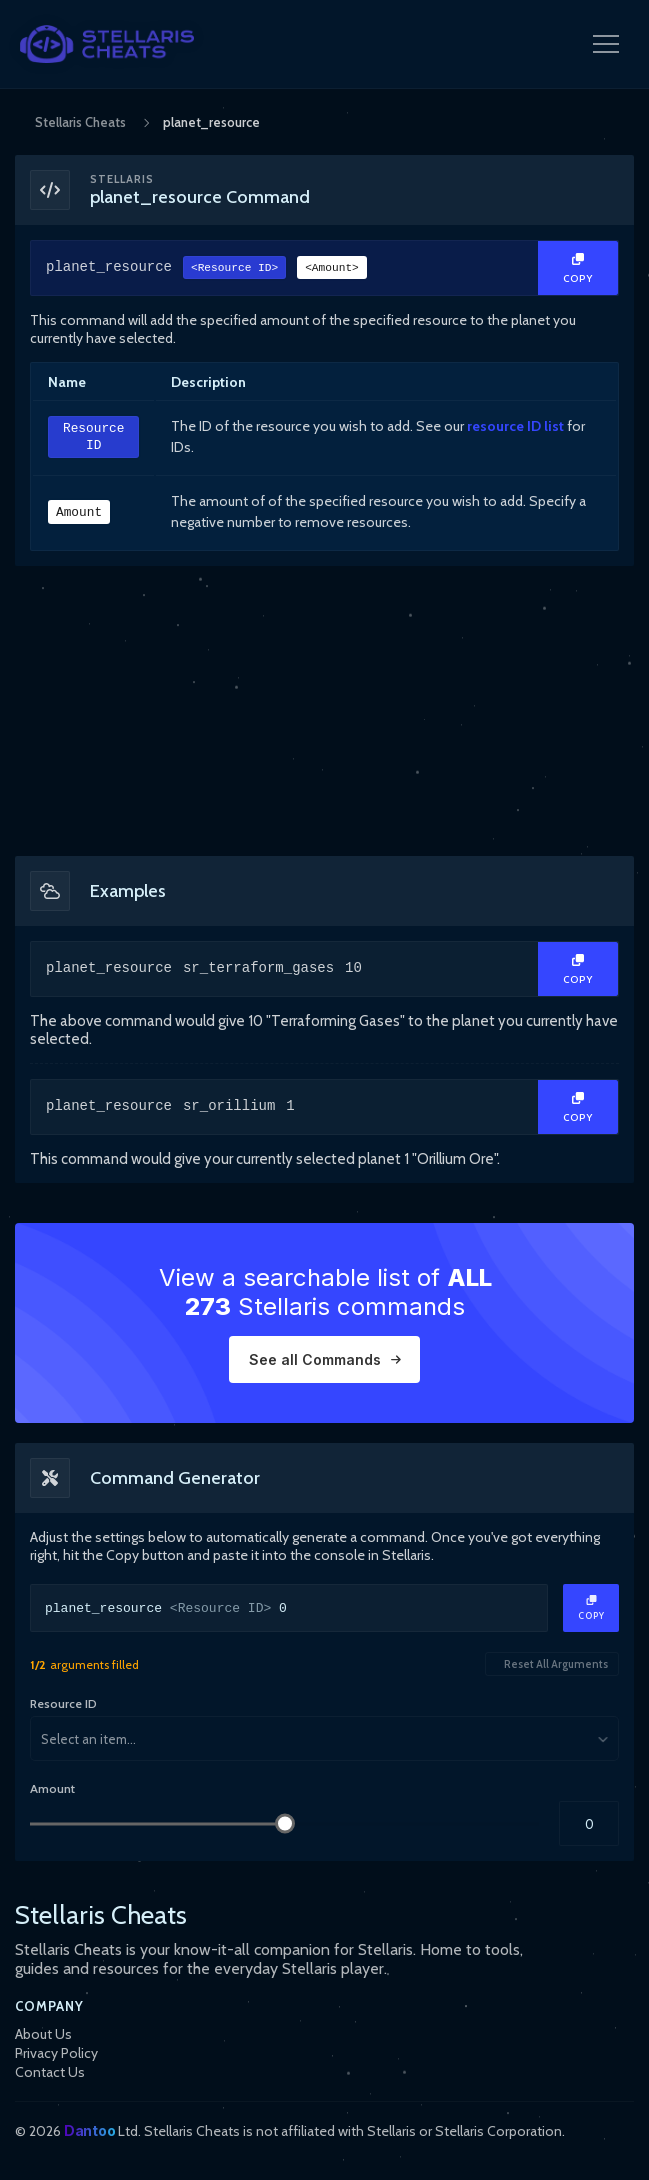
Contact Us (50, 2072)
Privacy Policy (56, 2053)
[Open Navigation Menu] (606, 44)
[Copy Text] (578, 268)
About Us (43, 2034)
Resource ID (93, 437)
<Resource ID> (234, 269)
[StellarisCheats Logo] (107, 44)
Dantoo (89, 2130)
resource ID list (515, 426)
